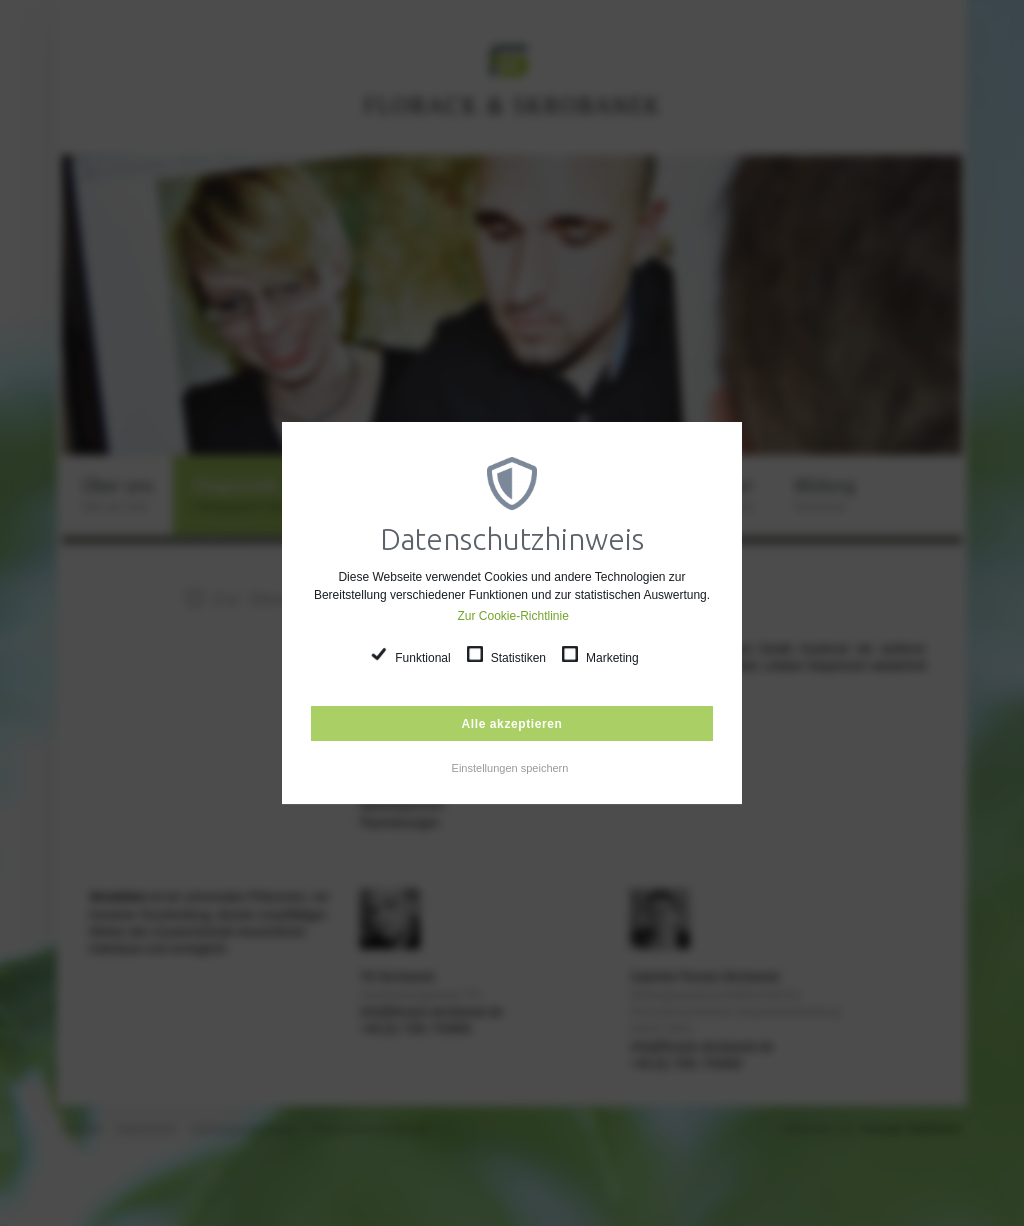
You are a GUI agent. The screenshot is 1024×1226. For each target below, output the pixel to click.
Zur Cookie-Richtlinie (513, 616)
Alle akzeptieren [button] (512, 724)
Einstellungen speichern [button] (510, 768)
